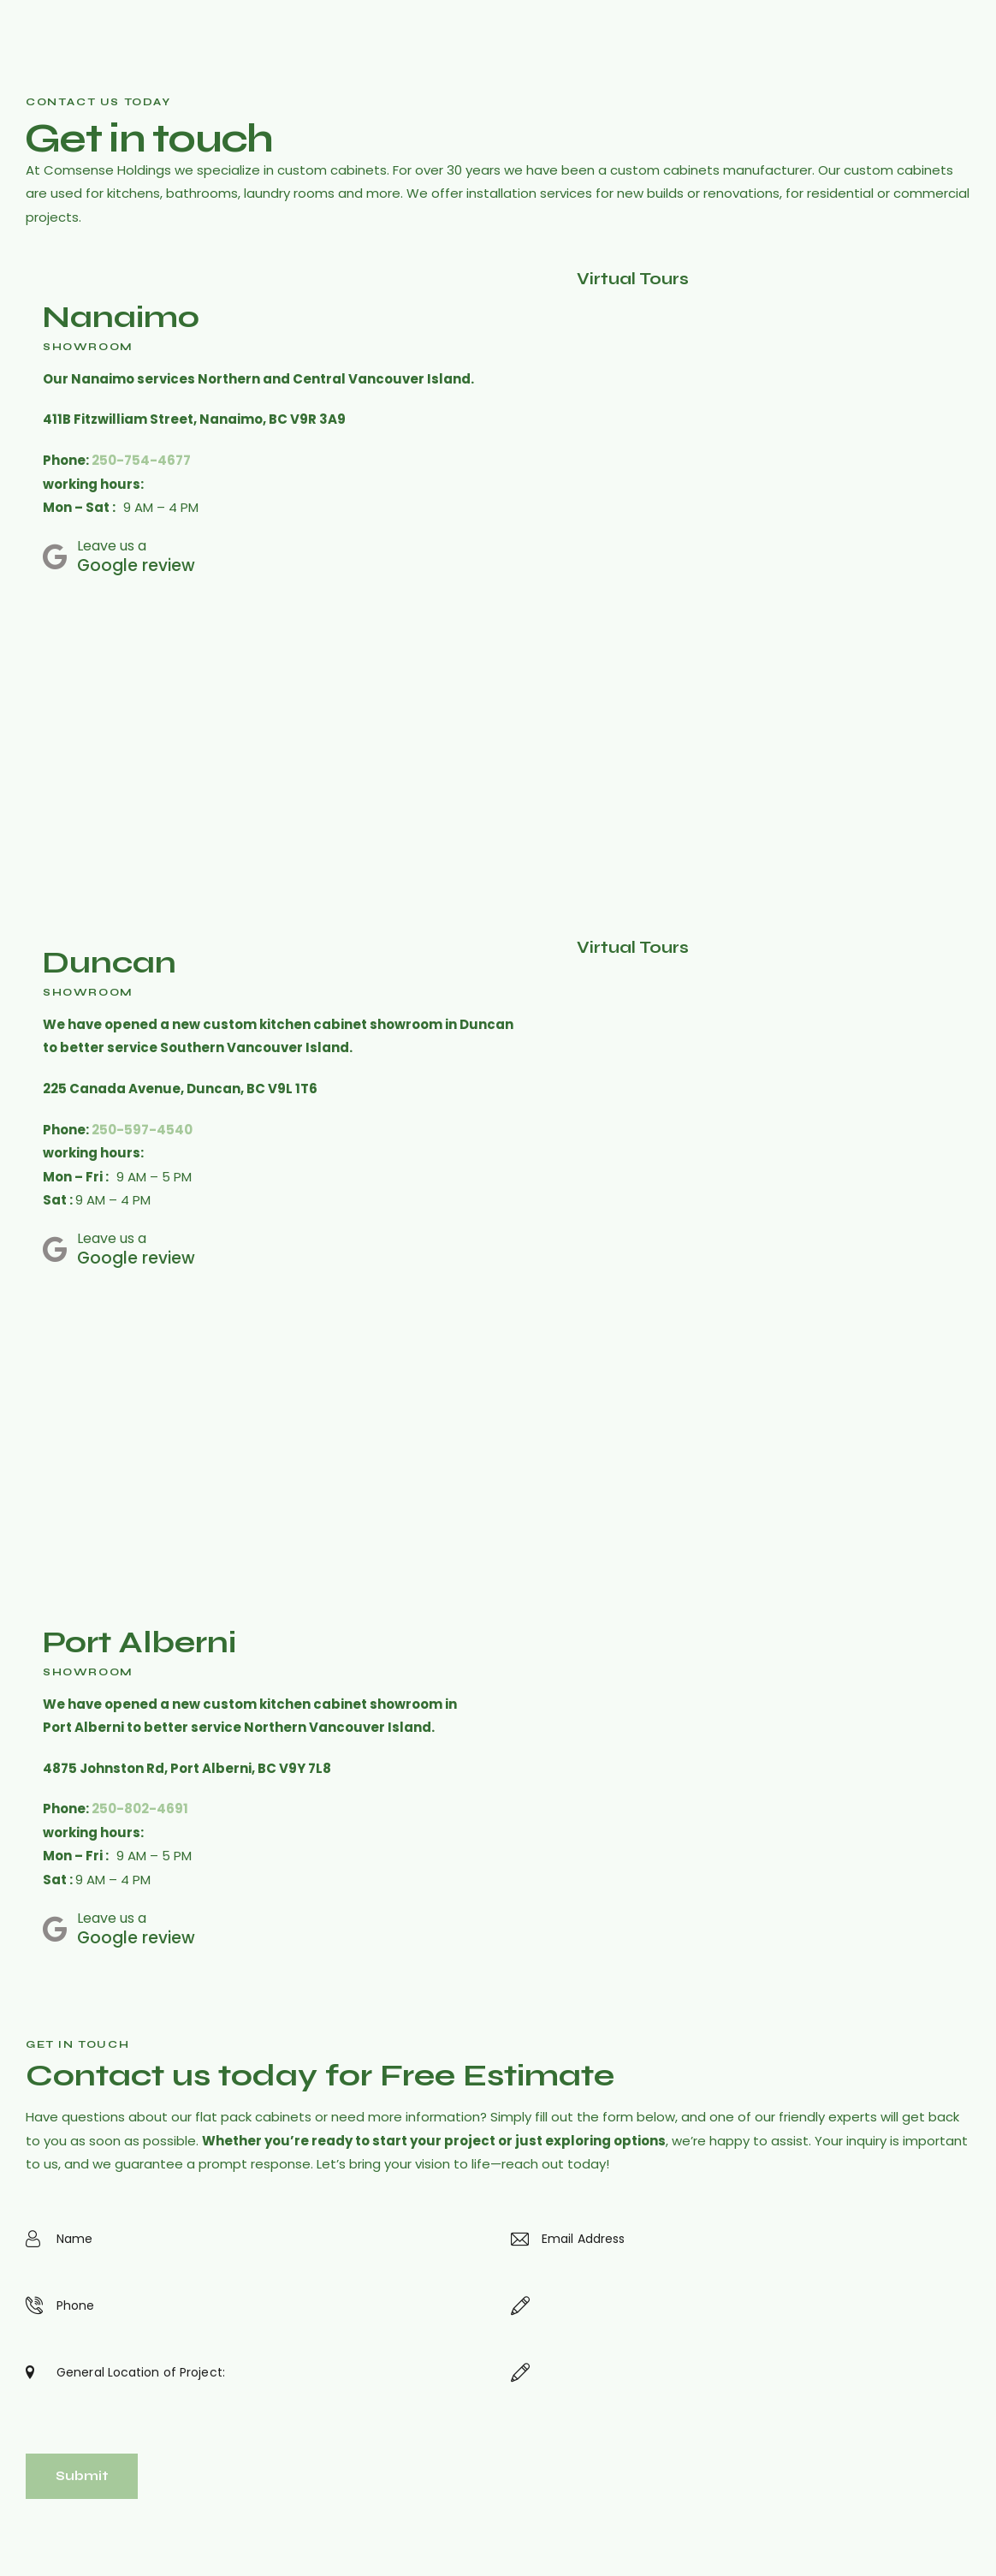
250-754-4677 (141, 460)
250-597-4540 (142, 1130)
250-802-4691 (140, 1808)
